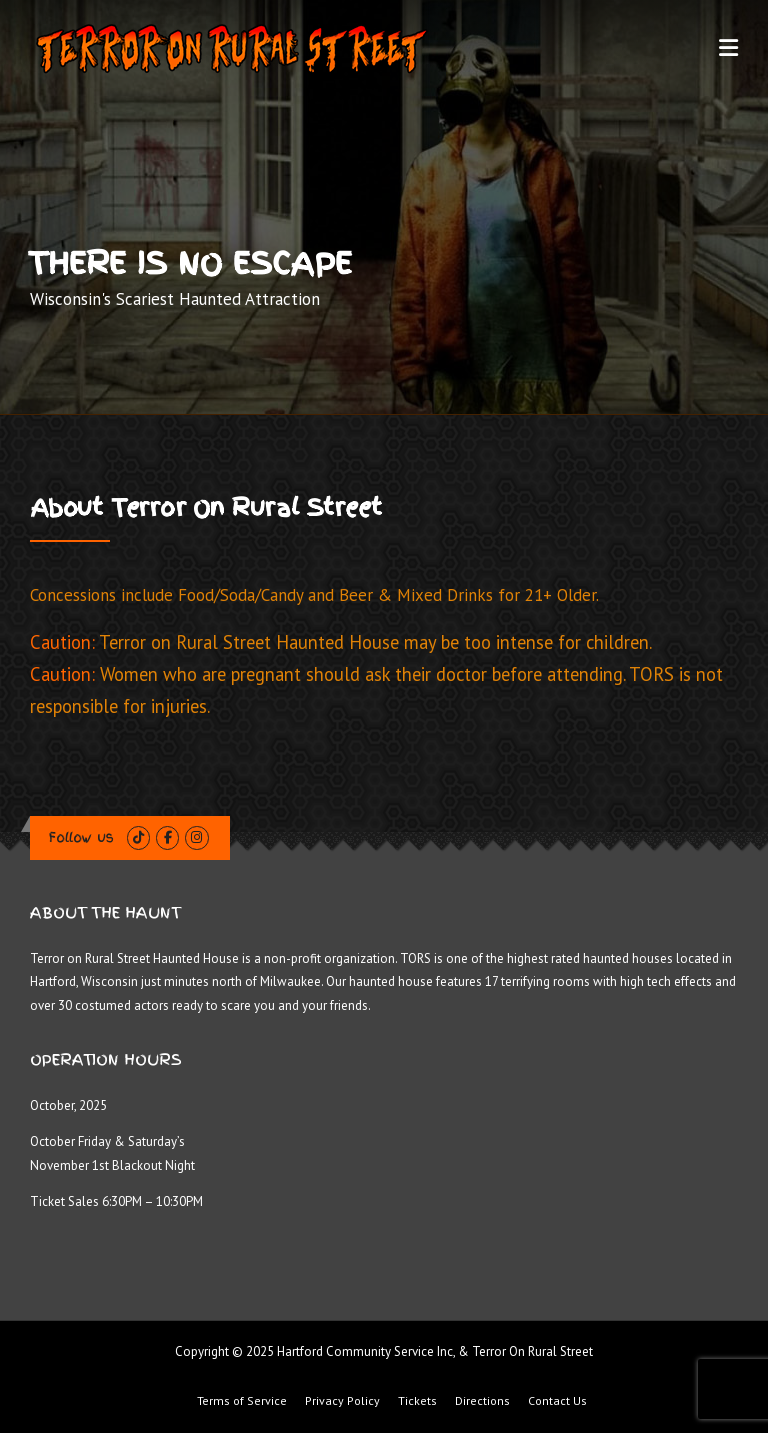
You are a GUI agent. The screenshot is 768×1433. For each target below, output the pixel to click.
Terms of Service (242, 1401)
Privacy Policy (342, 1401)
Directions (482, 1401)
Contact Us (557, 1401)
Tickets (417, 1401)
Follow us (81, 837)
